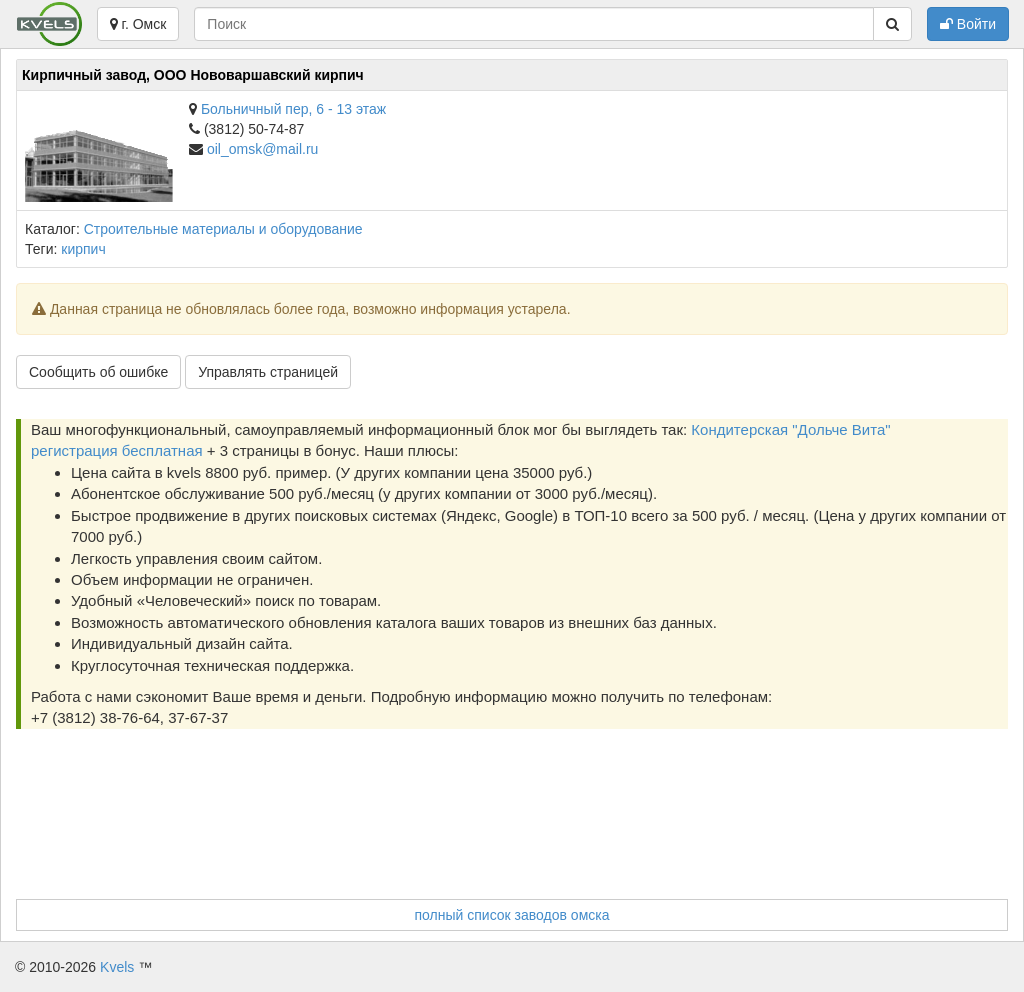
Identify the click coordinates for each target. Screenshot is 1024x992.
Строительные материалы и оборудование (223, 229)
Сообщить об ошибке (98, 372)
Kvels (117, 967)
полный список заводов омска (512, 915)
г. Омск (138, 24)
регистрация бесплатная (117, 450)
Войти (968, 24)
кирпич (83, 249)
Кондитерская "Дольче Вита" (790, 429)
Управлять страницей (268, 372)
